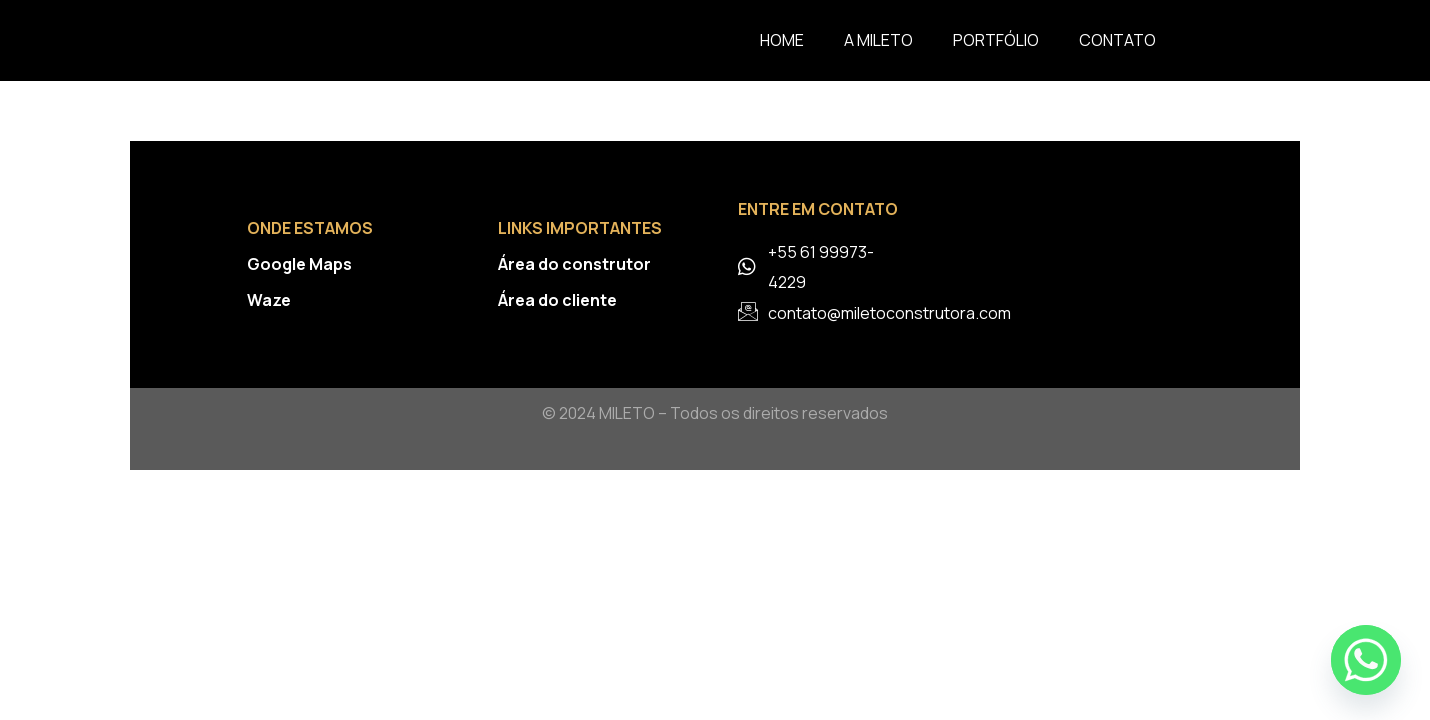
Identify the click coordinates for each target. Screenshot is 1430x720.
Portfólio (996, 40)
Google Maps (299, 264)
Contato (1117, 40)
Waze (269, 300)
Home (782, 40)
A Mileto (878, 40)
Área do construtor (574, 264)
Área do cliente (557, 300)
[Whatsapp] (1366, 660)
